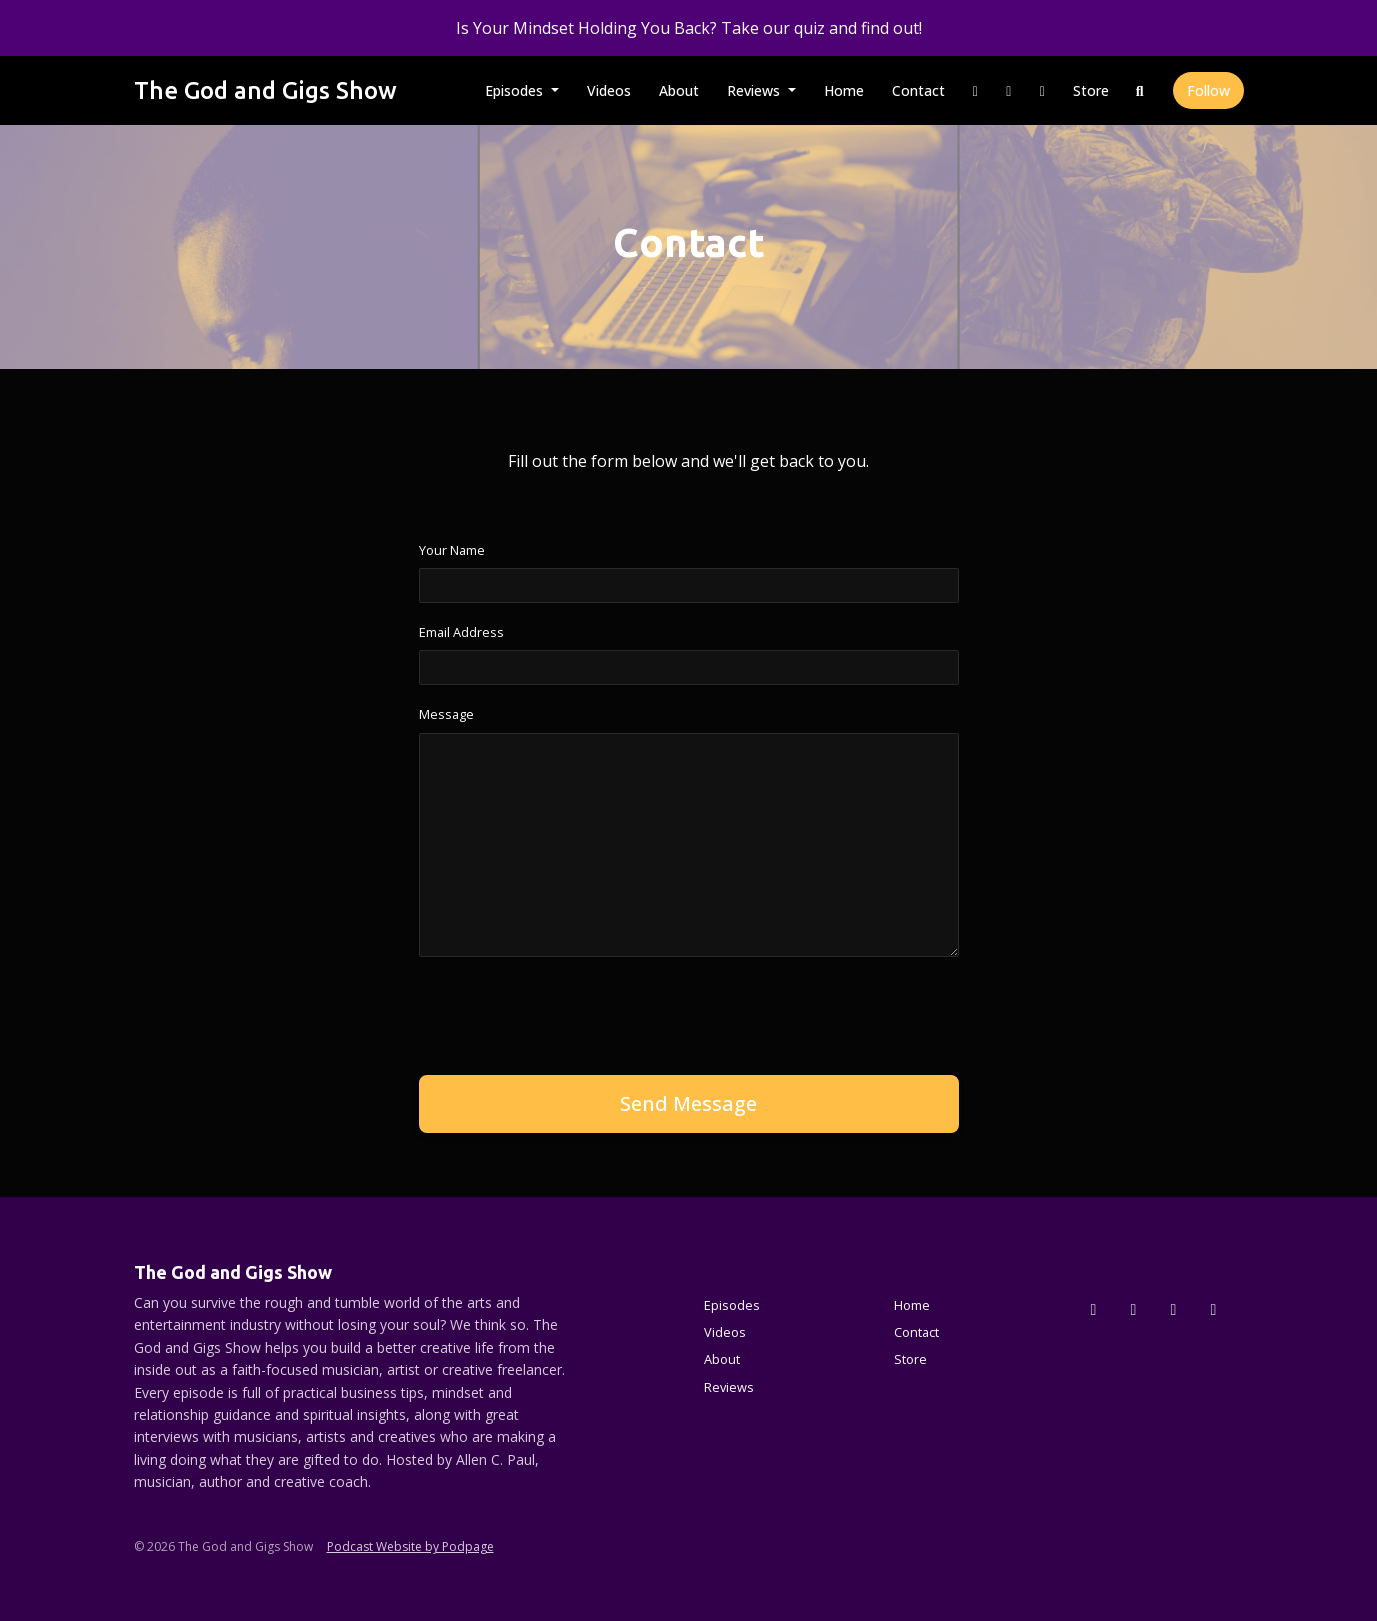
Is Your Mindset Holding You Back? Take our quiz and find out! (689, 28)
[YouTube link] (1043, 90)
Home (844, 90)
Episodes (516, 90)
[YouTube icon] (1214, 1309)
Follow (1208, 90)
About (679, 90)
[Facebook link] (1009, 90)
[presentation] (571, 1012)
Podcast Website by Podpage (410, 1546)
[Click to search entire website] (1140, 90)
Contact (918, 90)
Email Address (461, 632)
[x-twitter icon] (1094, 1309)
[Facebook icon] (1174, 1309)
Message (446, 714)
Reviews (755, 90)
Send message (688, 1103)
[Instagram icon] (1134, 1309)
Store (1091, 90)
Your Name (452, 550)
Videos (609, 90)
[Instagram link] (976, 90)
